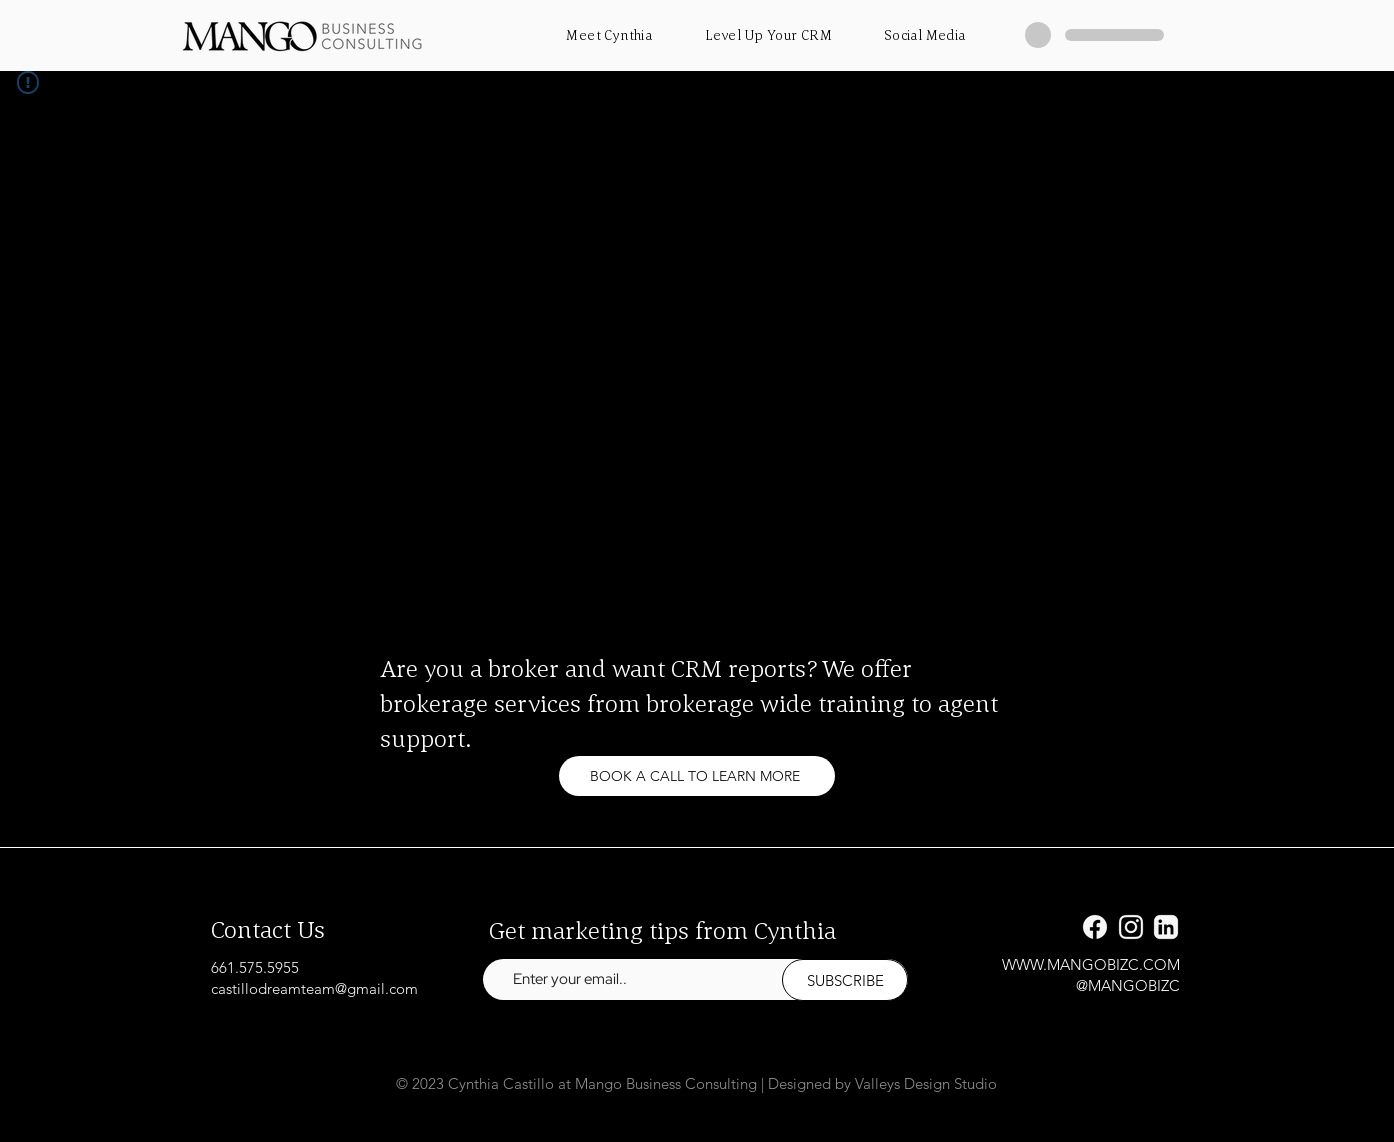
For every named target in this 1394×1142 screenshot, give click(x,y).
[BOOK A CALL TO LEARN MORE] (697, 776)
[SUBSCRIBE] (845, 980)
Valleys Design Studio (926, 1083)
